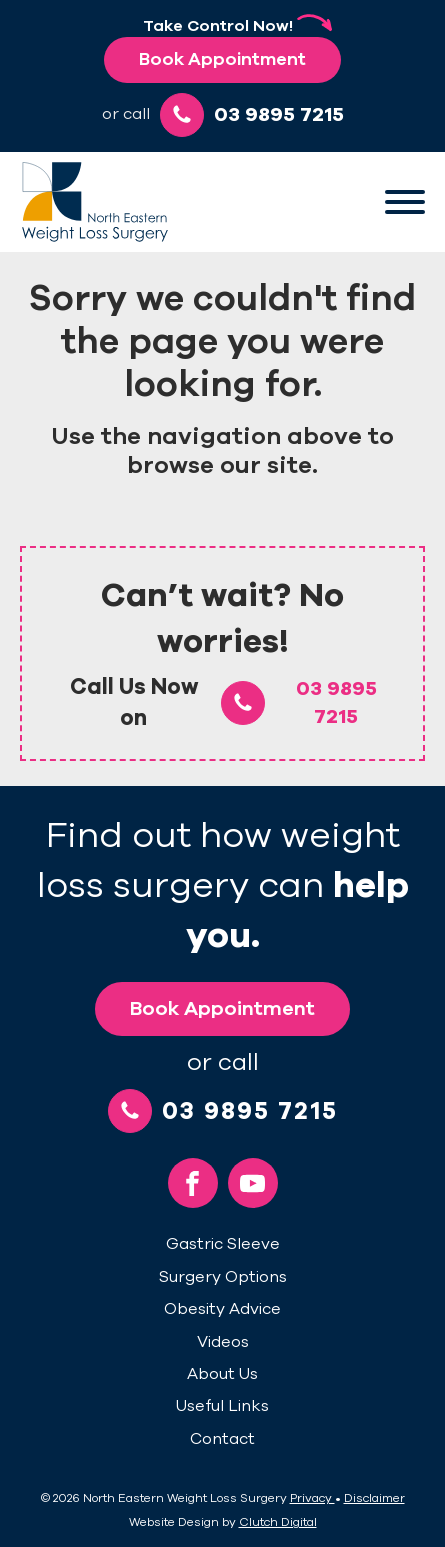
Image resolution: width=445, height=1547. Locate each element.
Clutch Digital (278, 1522)
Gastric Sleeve (223, 1244)
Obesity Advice (222, 1309)
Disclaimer (374, 1498)
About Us (222, 1374)
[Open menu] (405, 202)
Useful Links (222, 1406)
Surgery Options (223, 1277)
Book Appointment (222, 59)
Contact (222, 1439)
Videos (223, 1342)
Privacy (312, 1498)
